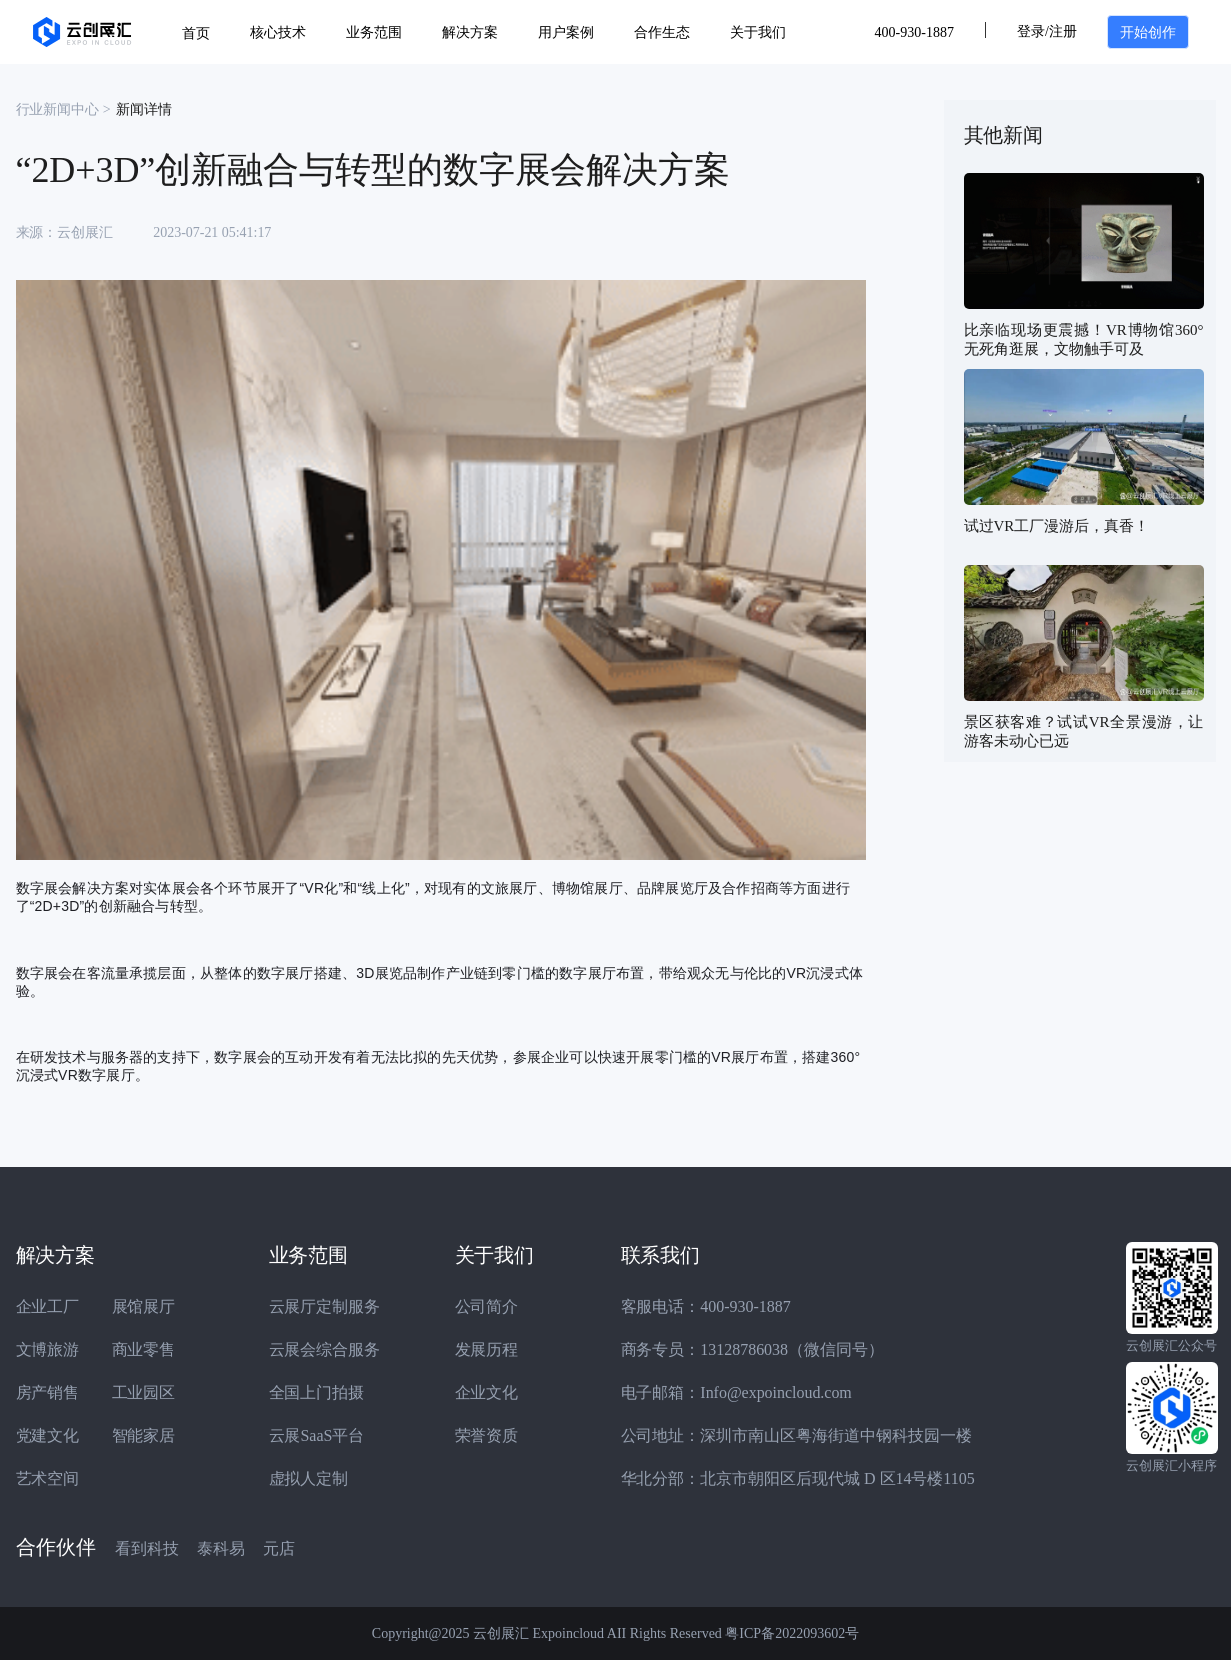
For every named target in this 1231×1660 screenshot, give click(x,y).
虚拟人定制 (309, 1478)
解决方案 (470, 32)
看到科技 (147, 1548)
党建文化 (48, 1435)
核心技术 (278, 32)
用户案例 (566, 32)
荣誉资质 (487, 1435)
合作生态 (662, 32)
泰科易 (221, 1548)
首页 (196, 33)
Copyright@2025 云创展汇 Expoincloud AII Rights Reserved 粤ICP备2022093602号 (615, 1633)
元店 (279, 1548)
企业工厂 (48, 1306)
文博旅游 (48, 1349)
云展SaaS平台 (317, 1435)
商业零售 (144, 1349)
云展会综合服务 (325, 1349)
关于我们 (758, 32)
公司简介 (487, 1306)
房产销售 (48, 1392)
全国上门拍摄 (317, 1392)
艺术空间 (48, 1478)
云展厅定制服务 (325, 1306)
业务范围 (374, 32)
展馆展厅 (144, 1306)
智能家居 (144, 1435)
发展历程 (487, 1349)
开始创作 (1148, 32)
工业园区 (144, 1392)
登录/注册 (1047, 31)
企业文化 (487, 1392)
